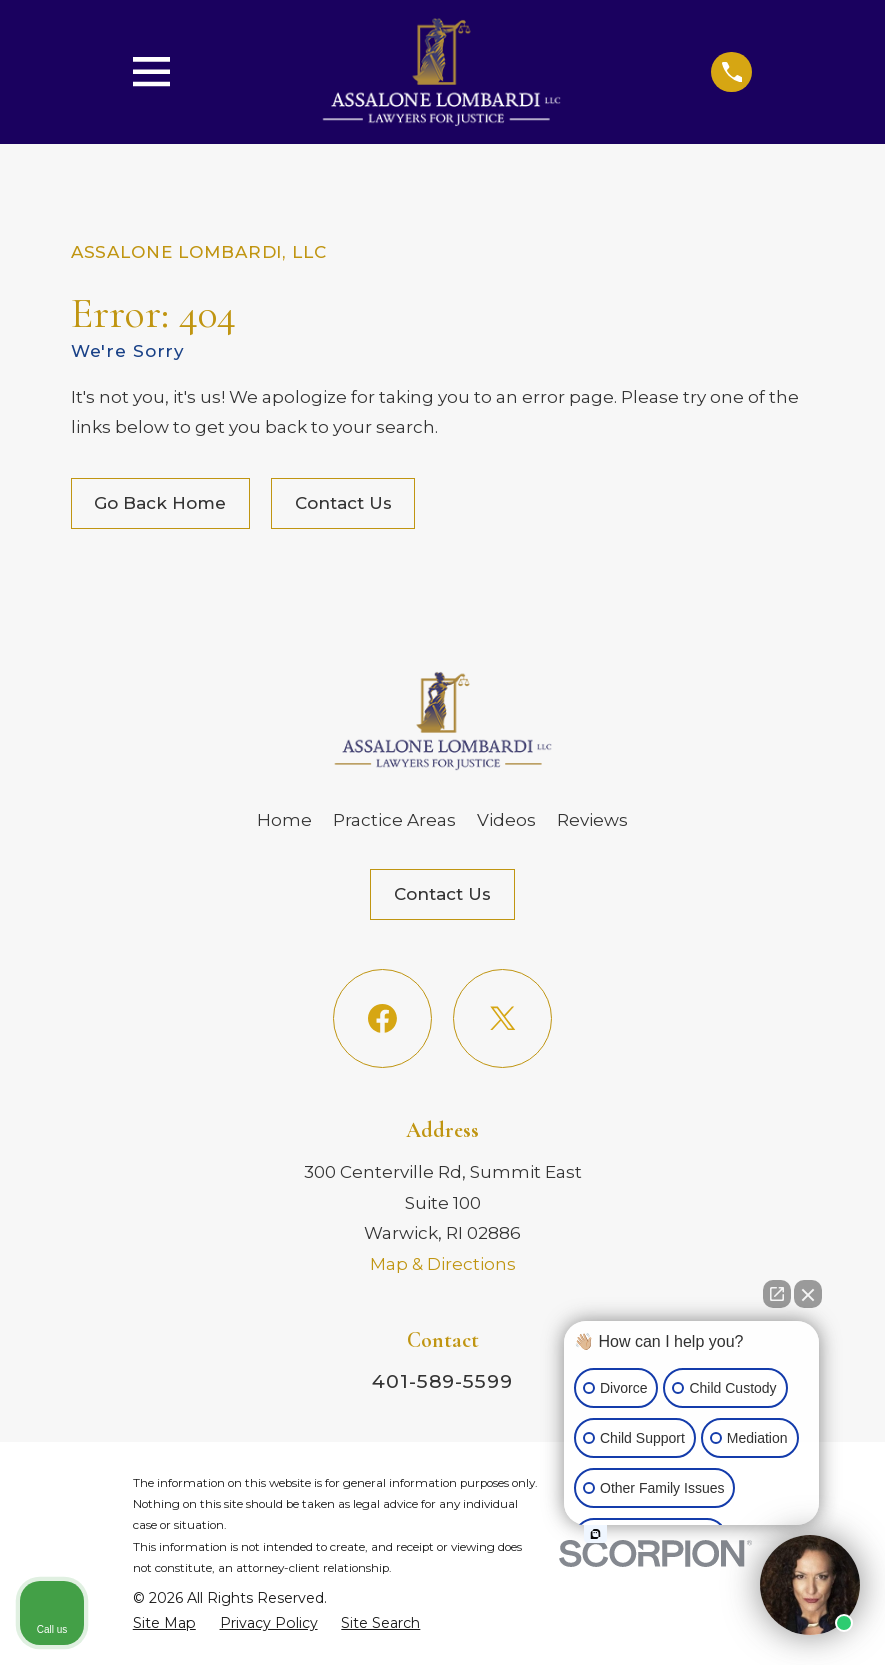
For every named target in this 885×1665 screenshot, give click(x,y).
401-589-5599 (442, 1381)
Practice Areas (394, 820)
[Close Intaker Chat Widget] (808, 1294)
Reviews (592, 820)
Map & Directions (443, 1264)
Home (284, 820)
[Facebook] (382, 1018)
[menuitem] (164, 1623)
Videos (506, 820)
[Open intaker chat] (595, 1534)
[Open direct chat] (777, 1294)
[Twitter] (502, 1018)
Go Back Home (160, 503)
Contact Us (343, 503)
